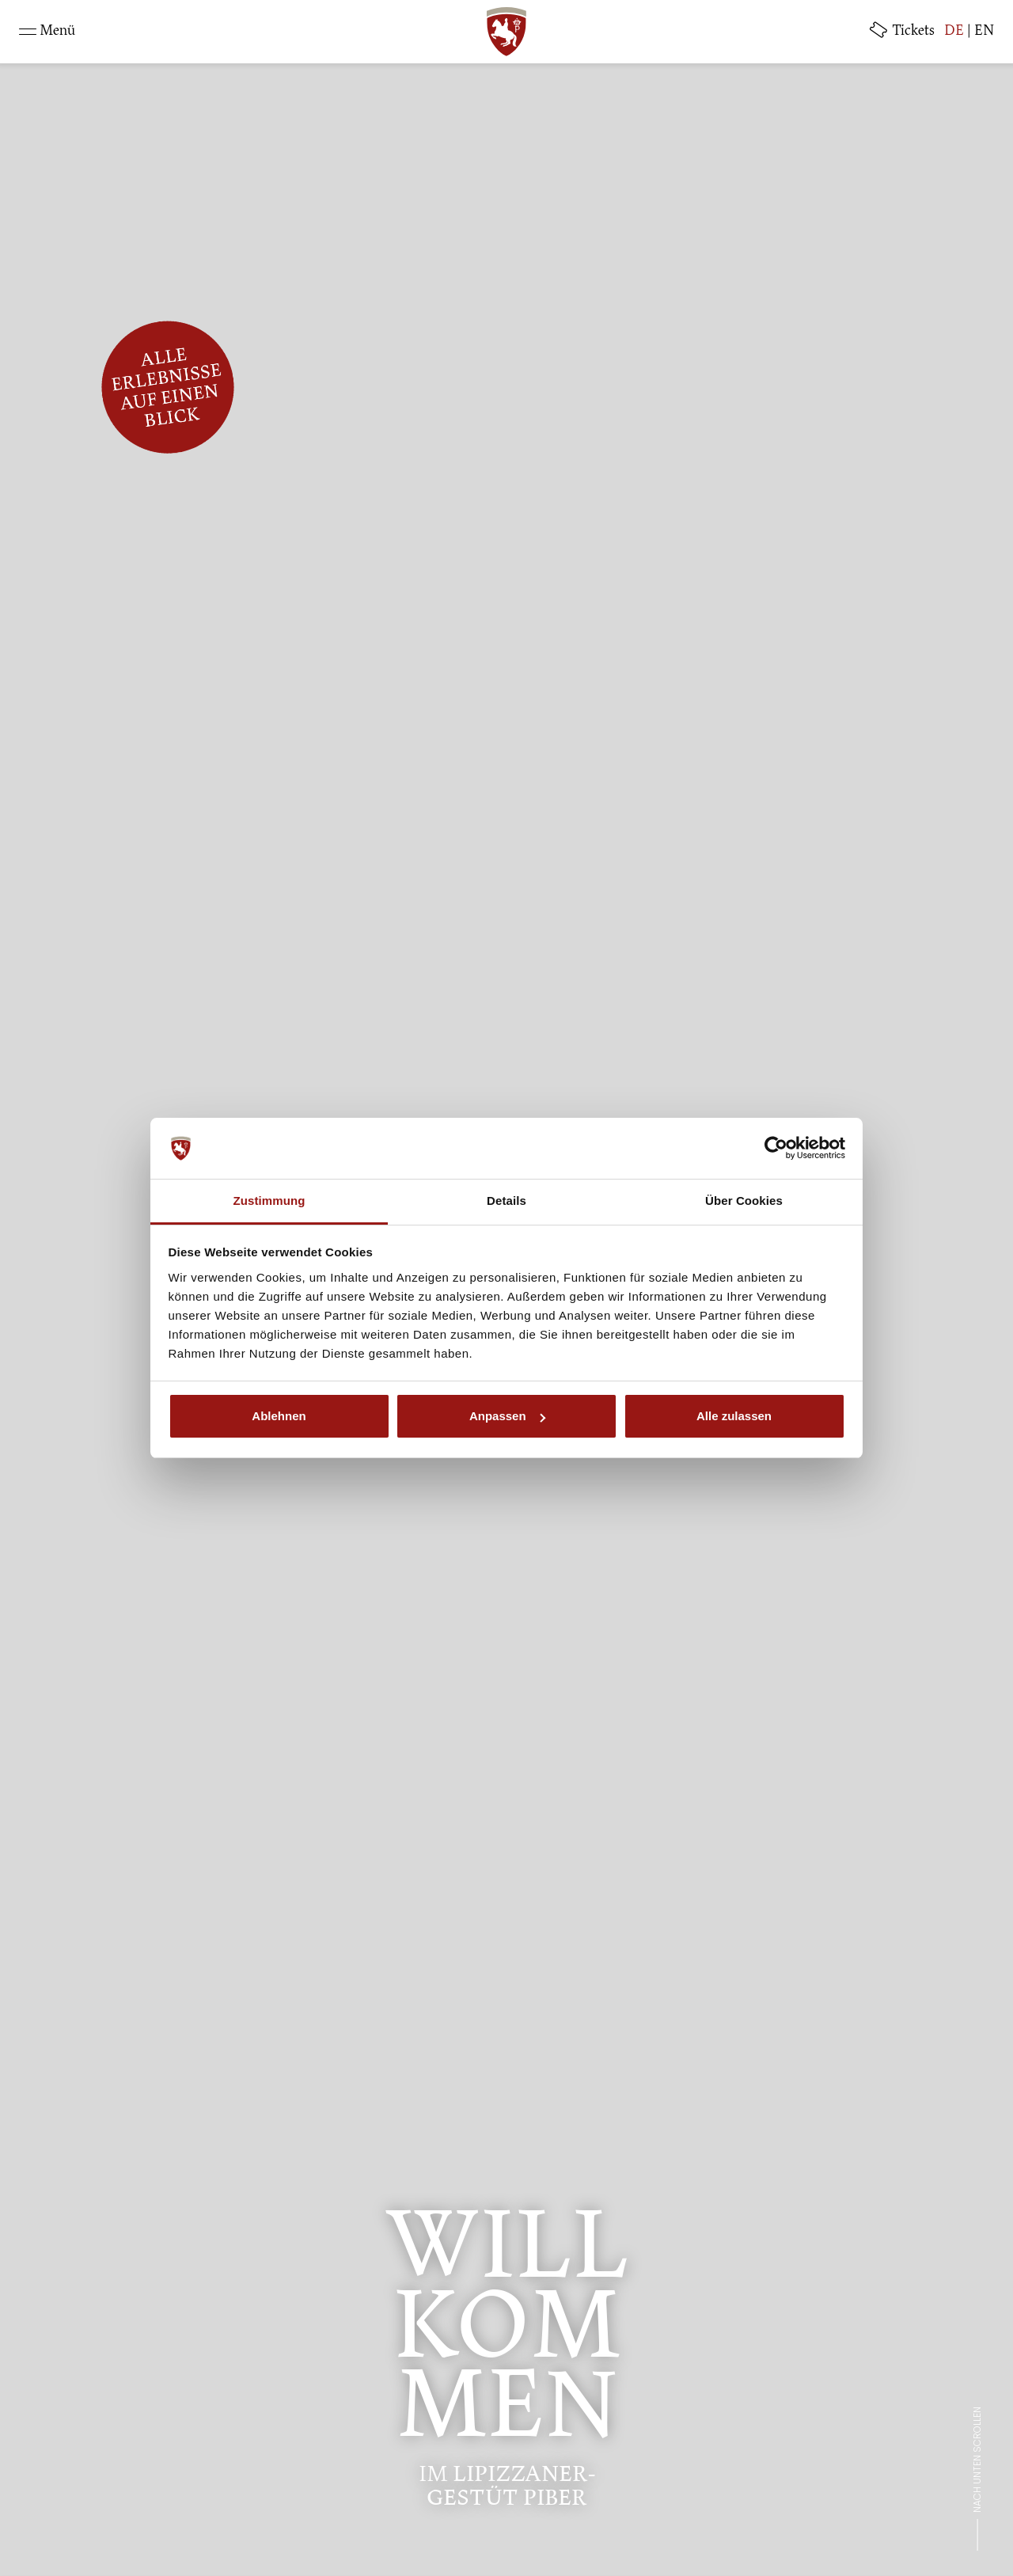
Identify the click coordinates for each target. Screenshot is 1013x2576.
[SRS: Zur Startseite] (506, 31)
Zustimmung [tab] (269, 1200)
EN (984, 32)
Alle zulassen (734, 1416)
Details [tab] (506, 1200)
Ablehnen (278, 1416)
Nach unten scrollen (977, 2460)
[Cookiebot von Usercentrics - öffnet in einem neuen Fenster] (776, 1149)
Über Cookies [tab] (744, 1200)
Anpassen (507, 1416)
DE (954, 32)
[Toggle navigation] (47, 32)
